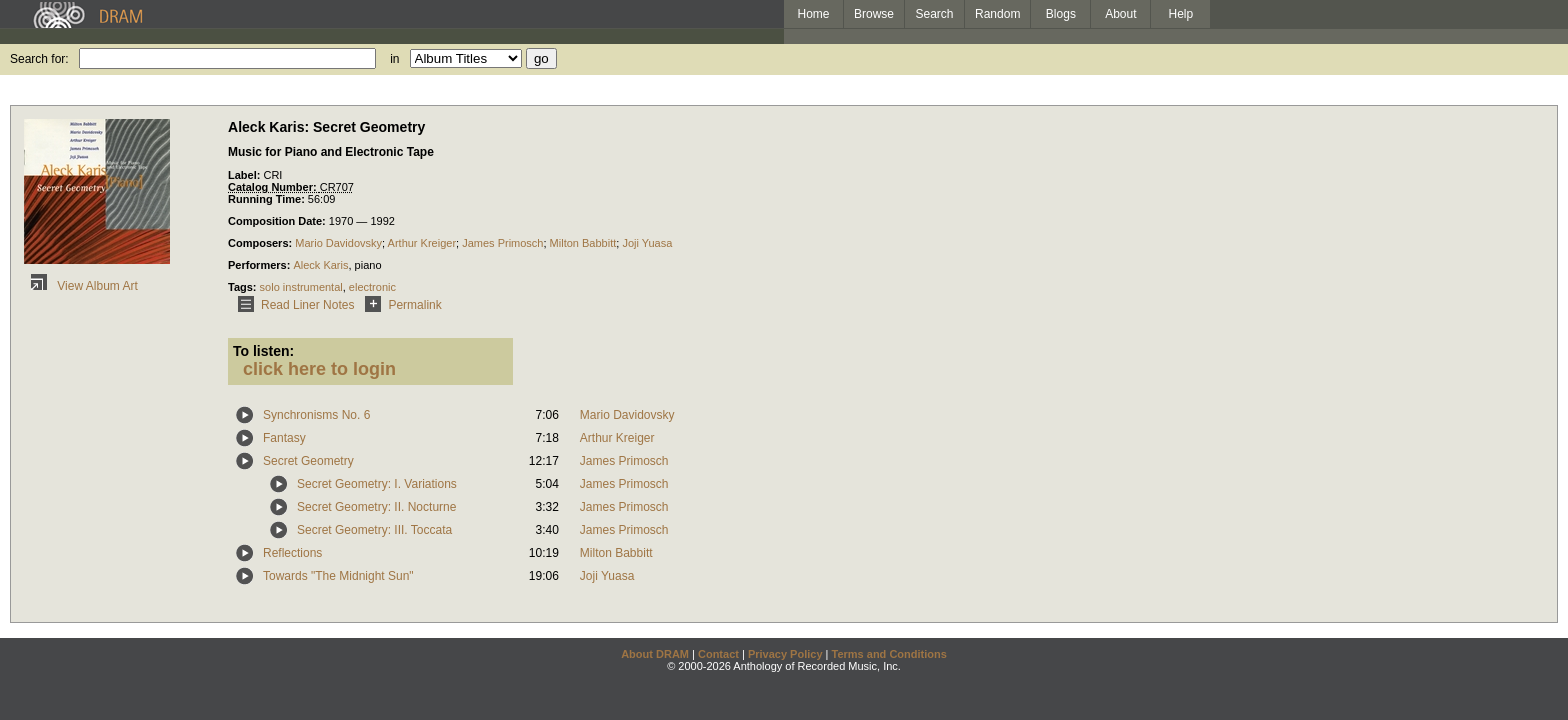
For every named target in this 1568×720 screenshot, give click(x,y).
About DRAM (655, 654)
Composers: (261, 243)
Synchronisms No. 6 (316, 415)
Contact (718, 654)
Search (935, 14)
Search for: (39, 59)
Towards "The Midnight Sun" (338, 576)
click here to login (319, 369)
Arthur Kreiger (422, 243)
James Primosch (502, 243)
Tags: (244, 287)
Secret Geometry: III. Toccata (374, 530)
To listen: (263, 351)
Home (813, 14)
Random (997, 14)
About (1120, 14)
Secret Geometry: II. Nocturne (376, 507)
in (394, 59)
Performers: (260, 265)
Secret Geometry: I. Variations (377, 484)
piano (368, 265)
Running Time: (268, 199)
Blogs (1061, 14)
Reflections (292, 553)
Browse (874, 14)
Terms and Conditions (889, 654)
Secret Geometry (308, 461)
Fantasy (284, 438)
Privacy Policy (785, 654)
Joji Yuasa (647, 243)
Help (1181, 14)
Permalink (399, 305)
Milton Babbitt (583, 243)
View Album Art (81, 286)
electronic (372, 287)
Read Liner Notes (292, 305)
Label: (245, 175)
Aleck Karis (320, 265)
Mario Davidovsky (338, 243)
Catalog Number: (274, 187)
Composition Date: (278, 221)
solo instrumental (301, 287)
